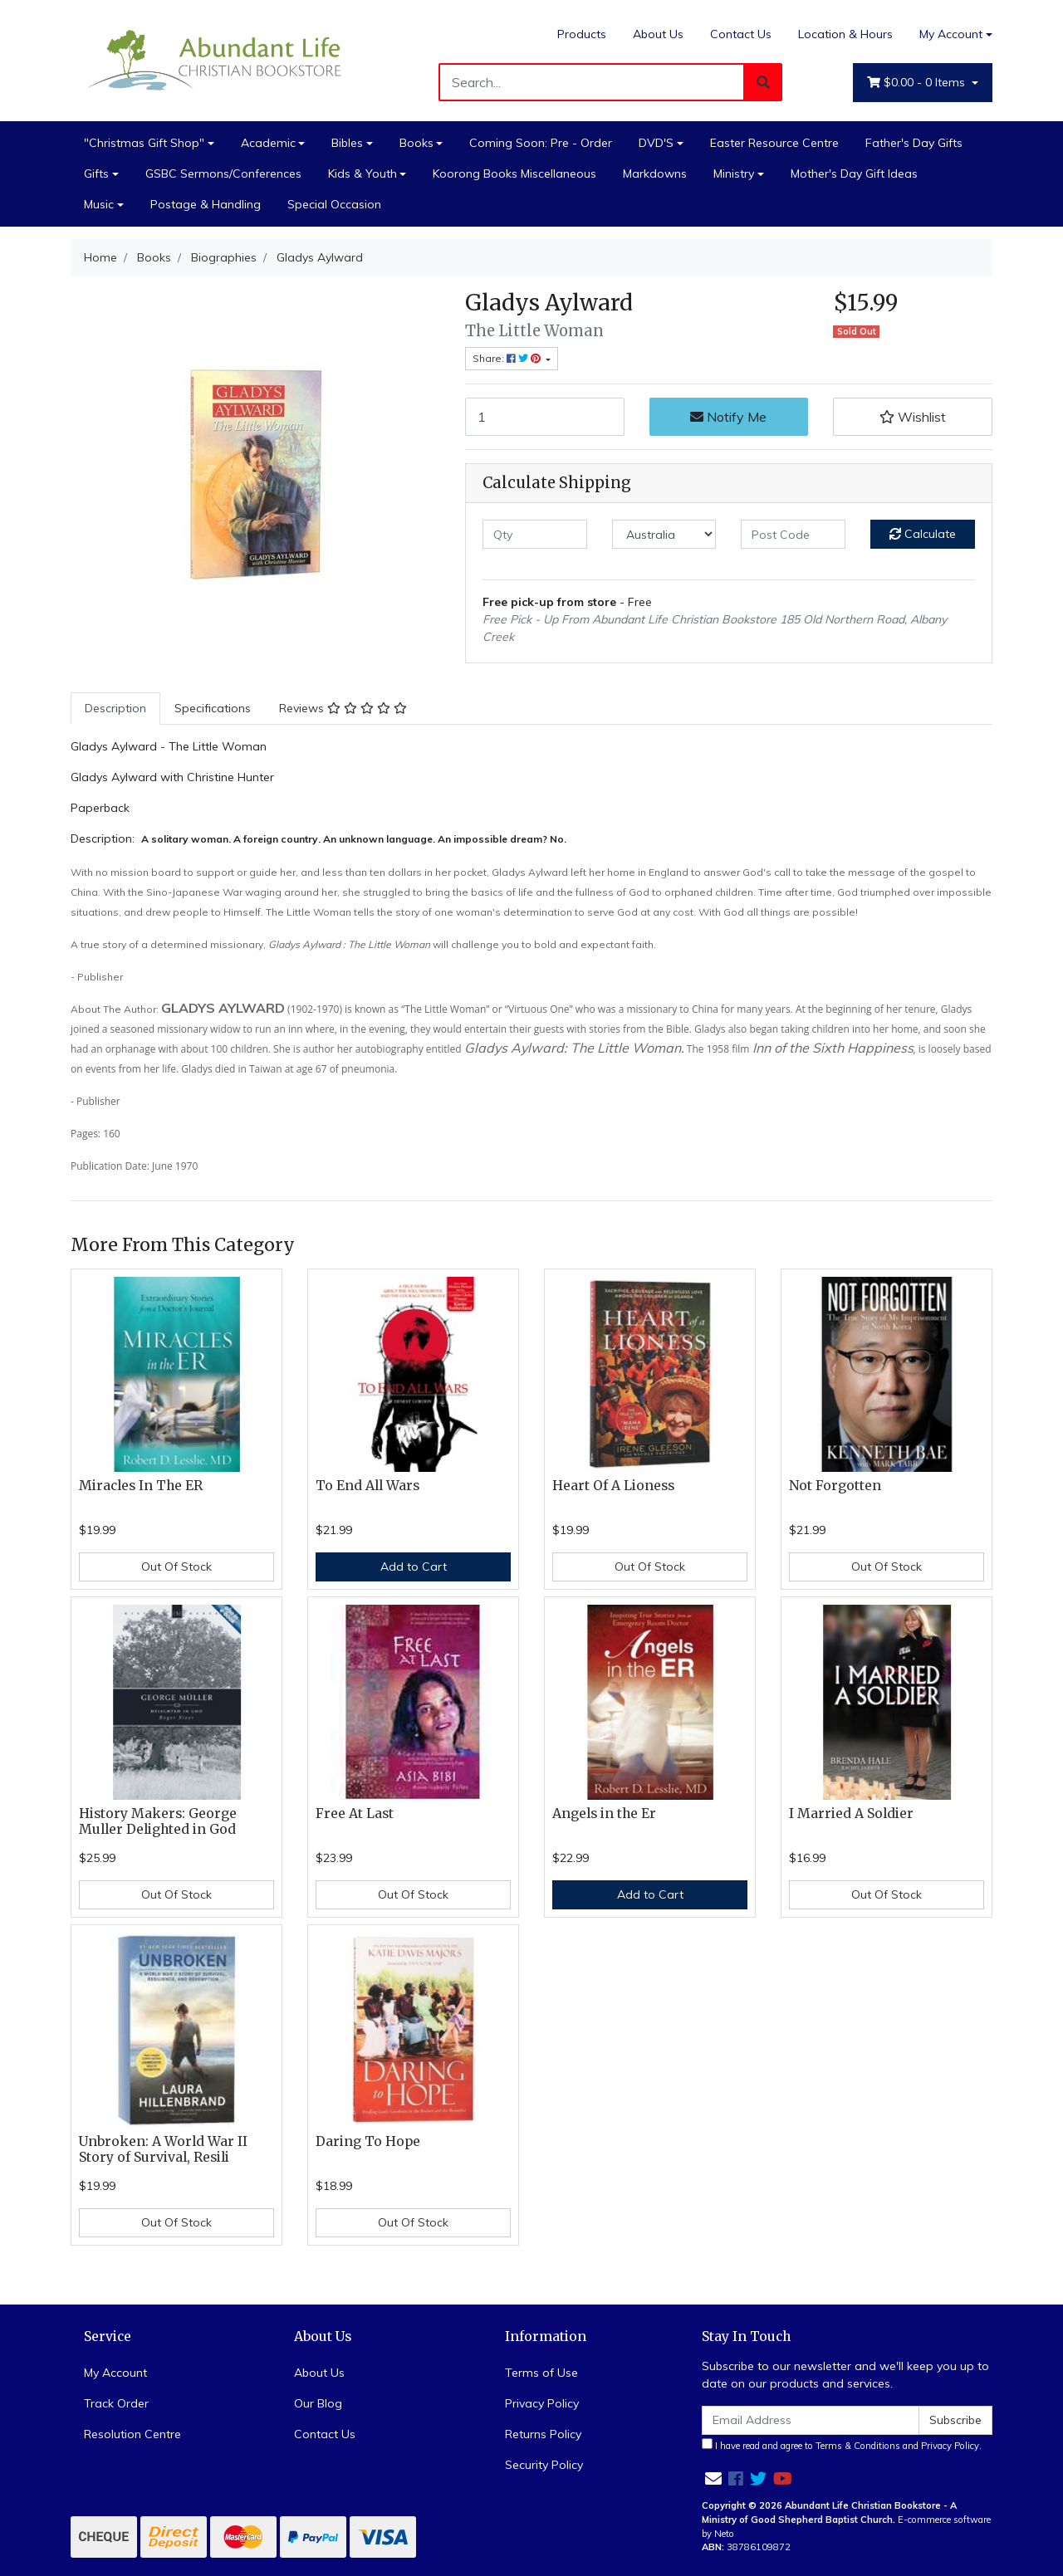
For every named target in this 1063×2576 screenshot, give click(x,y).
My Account (115, 2372)
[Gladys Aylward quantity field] (545, 417)
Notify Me (728, 416)
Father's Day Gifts (914, 142)
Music (99, 204)
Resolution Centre (132, 2434)
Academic (268, 142)
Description (115, 708)
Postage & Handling (205, 204)
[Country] (664, 534)
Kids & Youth (362, 173)
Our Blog (318, 2403)
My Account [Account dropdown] (950, 34)
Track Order (116, 2403)
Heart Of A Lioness (613, 1485)
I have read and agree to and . (842, 2444)
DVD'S (656, 142)
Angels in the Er (604, 1813)
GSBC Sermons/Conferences (223, 173)
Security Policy (544, 2464)
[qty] (535, 534)
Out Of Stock (176, 1566)
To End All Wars (367, 1485)
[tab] (115, 708)
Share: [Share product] (508, 358)
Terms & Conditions (858, 2445)
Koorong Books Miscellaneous (514, 173)
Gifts (96, 173)
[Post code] (793, 534)
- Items (917, 82)
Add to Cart (413, 1566)
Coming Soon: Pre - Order (540, 142)
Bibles (347, 142)
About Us (658, 34)
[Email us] (713, 2478)
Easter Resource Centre (774, 142)
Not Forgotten (835, 1485)
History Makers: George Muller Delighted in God (158, 1821)
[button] (912, 417)
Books (416, 142)
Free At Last (355, 1813)
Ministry (733, 173)
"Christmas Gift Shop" (144, 142)
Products (581, 34)
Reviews (343, 708)
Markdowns (655, 173)
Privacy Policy (542, 2403)
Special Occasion (334, 204)
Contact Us (741, 34)
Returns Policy (543, 2434)
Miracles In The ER (141, 1485)
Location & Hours (845, 34)
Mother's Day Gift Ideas (854, 173)
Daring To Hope (368, 2141)
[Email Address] (810, 2420)
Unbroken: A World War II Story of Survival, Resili (163, 2149)
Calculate (922, 533)
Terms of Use (541, 2372)
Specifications (212, 708)
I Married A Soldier (851, 1813)
